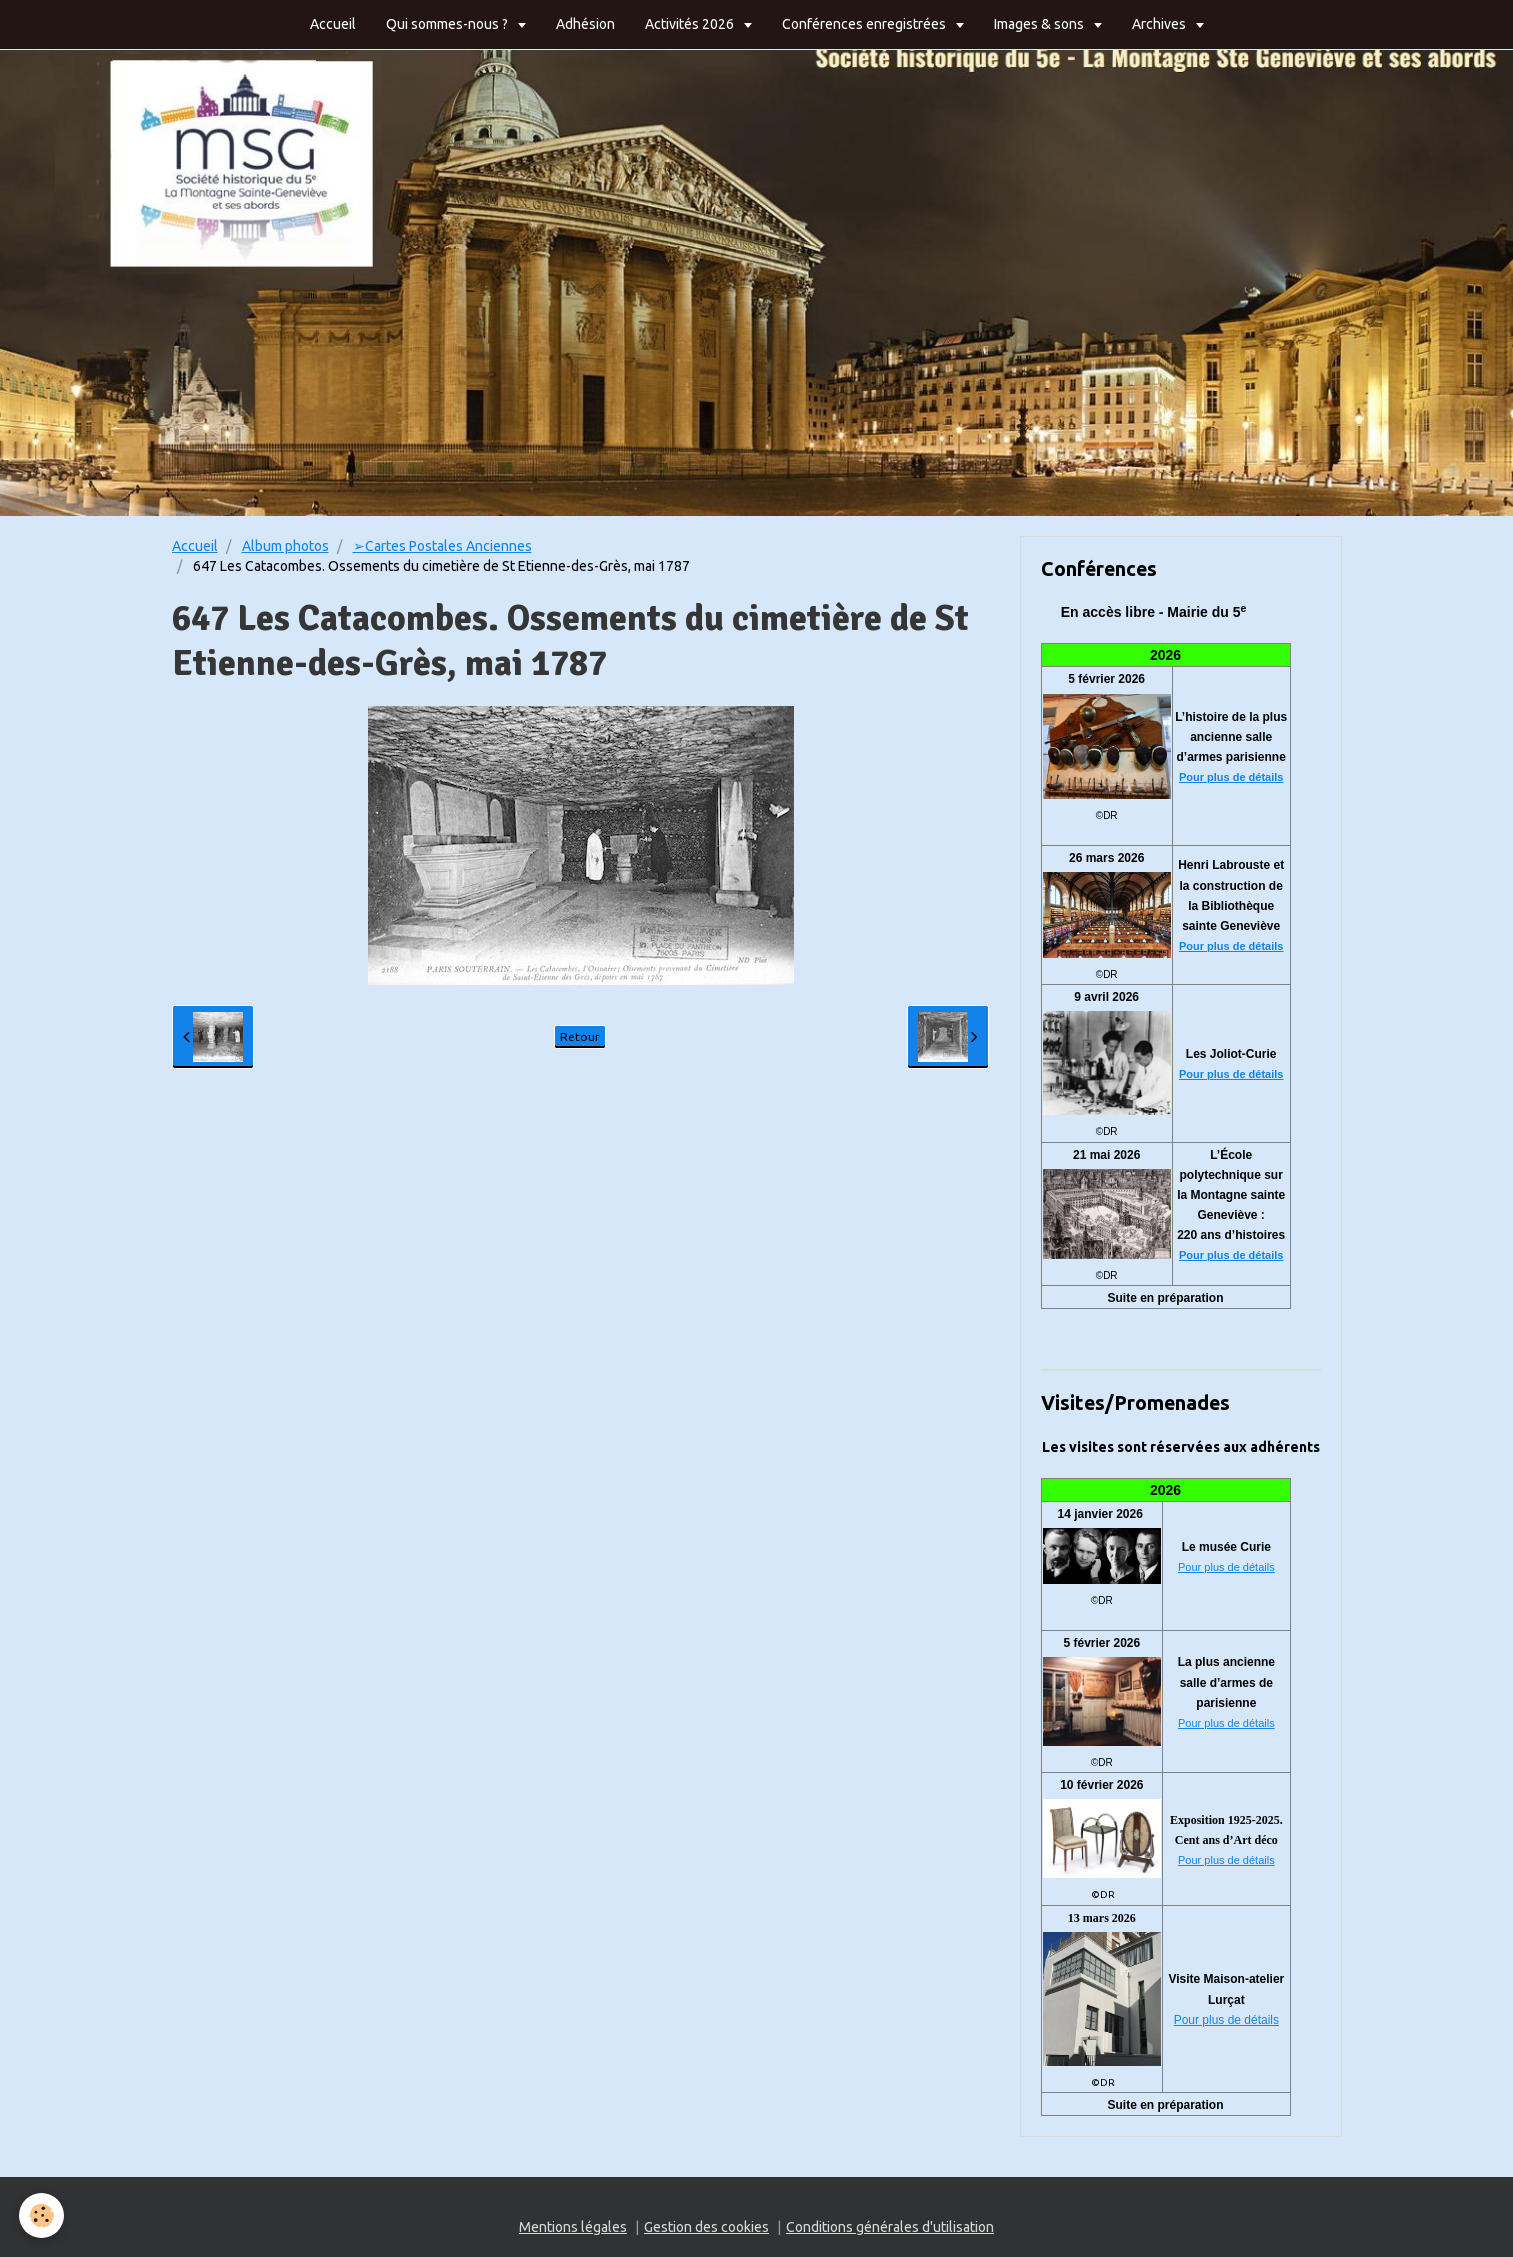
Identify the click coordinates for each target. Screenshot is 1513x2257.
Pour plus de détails (1231, 777)
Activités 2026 (691, 24)
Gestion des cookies (706, 2227)
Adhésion (585, 24)
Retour (580, 1036)
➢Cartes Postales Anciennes (442, 546)
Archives (1160, 24)
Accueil (333, 24)
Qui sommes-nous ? (448, 24)
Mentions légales (573, 2227)
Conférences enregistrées (865, 24)
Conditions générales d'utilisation (890, 2227)
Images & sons (1040, 24)
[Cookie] (42, 2215)
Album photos (285, 546)
